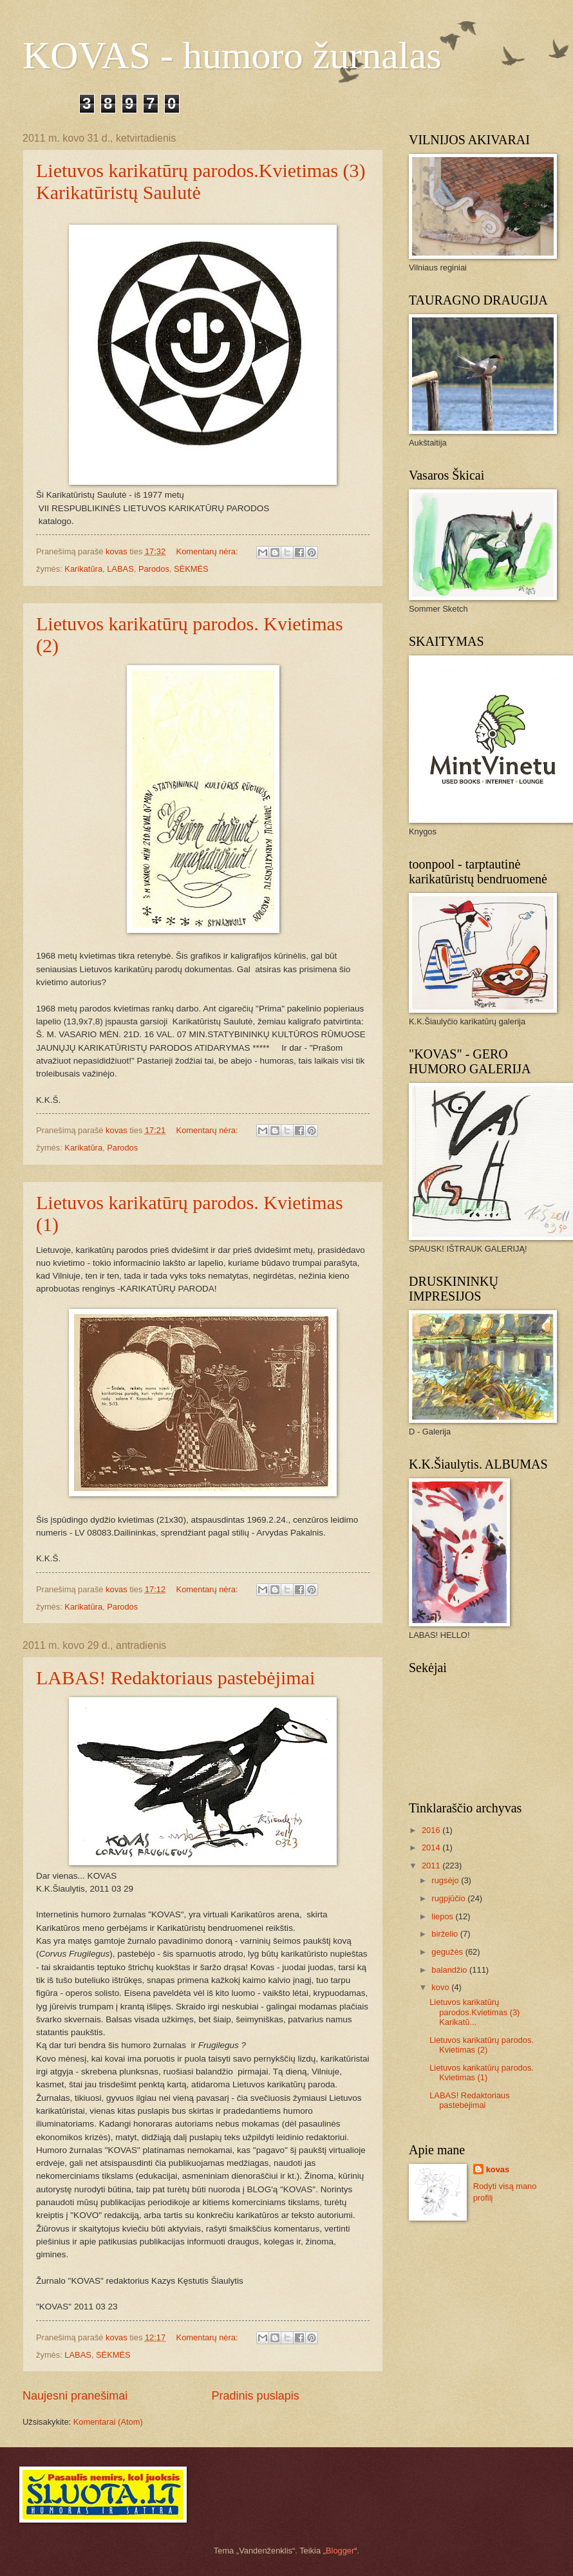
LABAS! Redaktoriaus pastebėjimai (175, 1677)
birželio (445, 1934)
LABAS (120, 569)
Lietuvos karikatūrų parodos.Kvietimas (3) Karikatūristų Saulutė (201, 181)
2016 (432, 1830)
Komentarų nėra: (208, 551)
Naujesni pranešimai (75, 2395)
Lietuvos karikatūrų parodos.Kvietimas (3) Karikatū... (474, 2012)
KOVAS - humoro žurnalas (232, 55)
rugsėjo (446, 1880)
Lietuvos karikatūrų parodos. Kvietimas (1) (481, 2072)
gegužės (448, 1952)
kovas (498, 2169)
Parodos (153, 569)
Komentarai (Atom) (108, 2422)
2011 (432, 1865)
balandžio (450, 1970)
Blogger (340, 2550)
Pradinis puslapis (255, 2395)
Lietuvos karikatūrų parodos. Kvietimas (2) (481, 2044)
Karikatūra (83, 569)
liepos (443, 1916)
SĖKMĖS (191, 569)
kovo (441, 1987)
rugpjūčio (449, 1898)
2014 (432, 1847)
